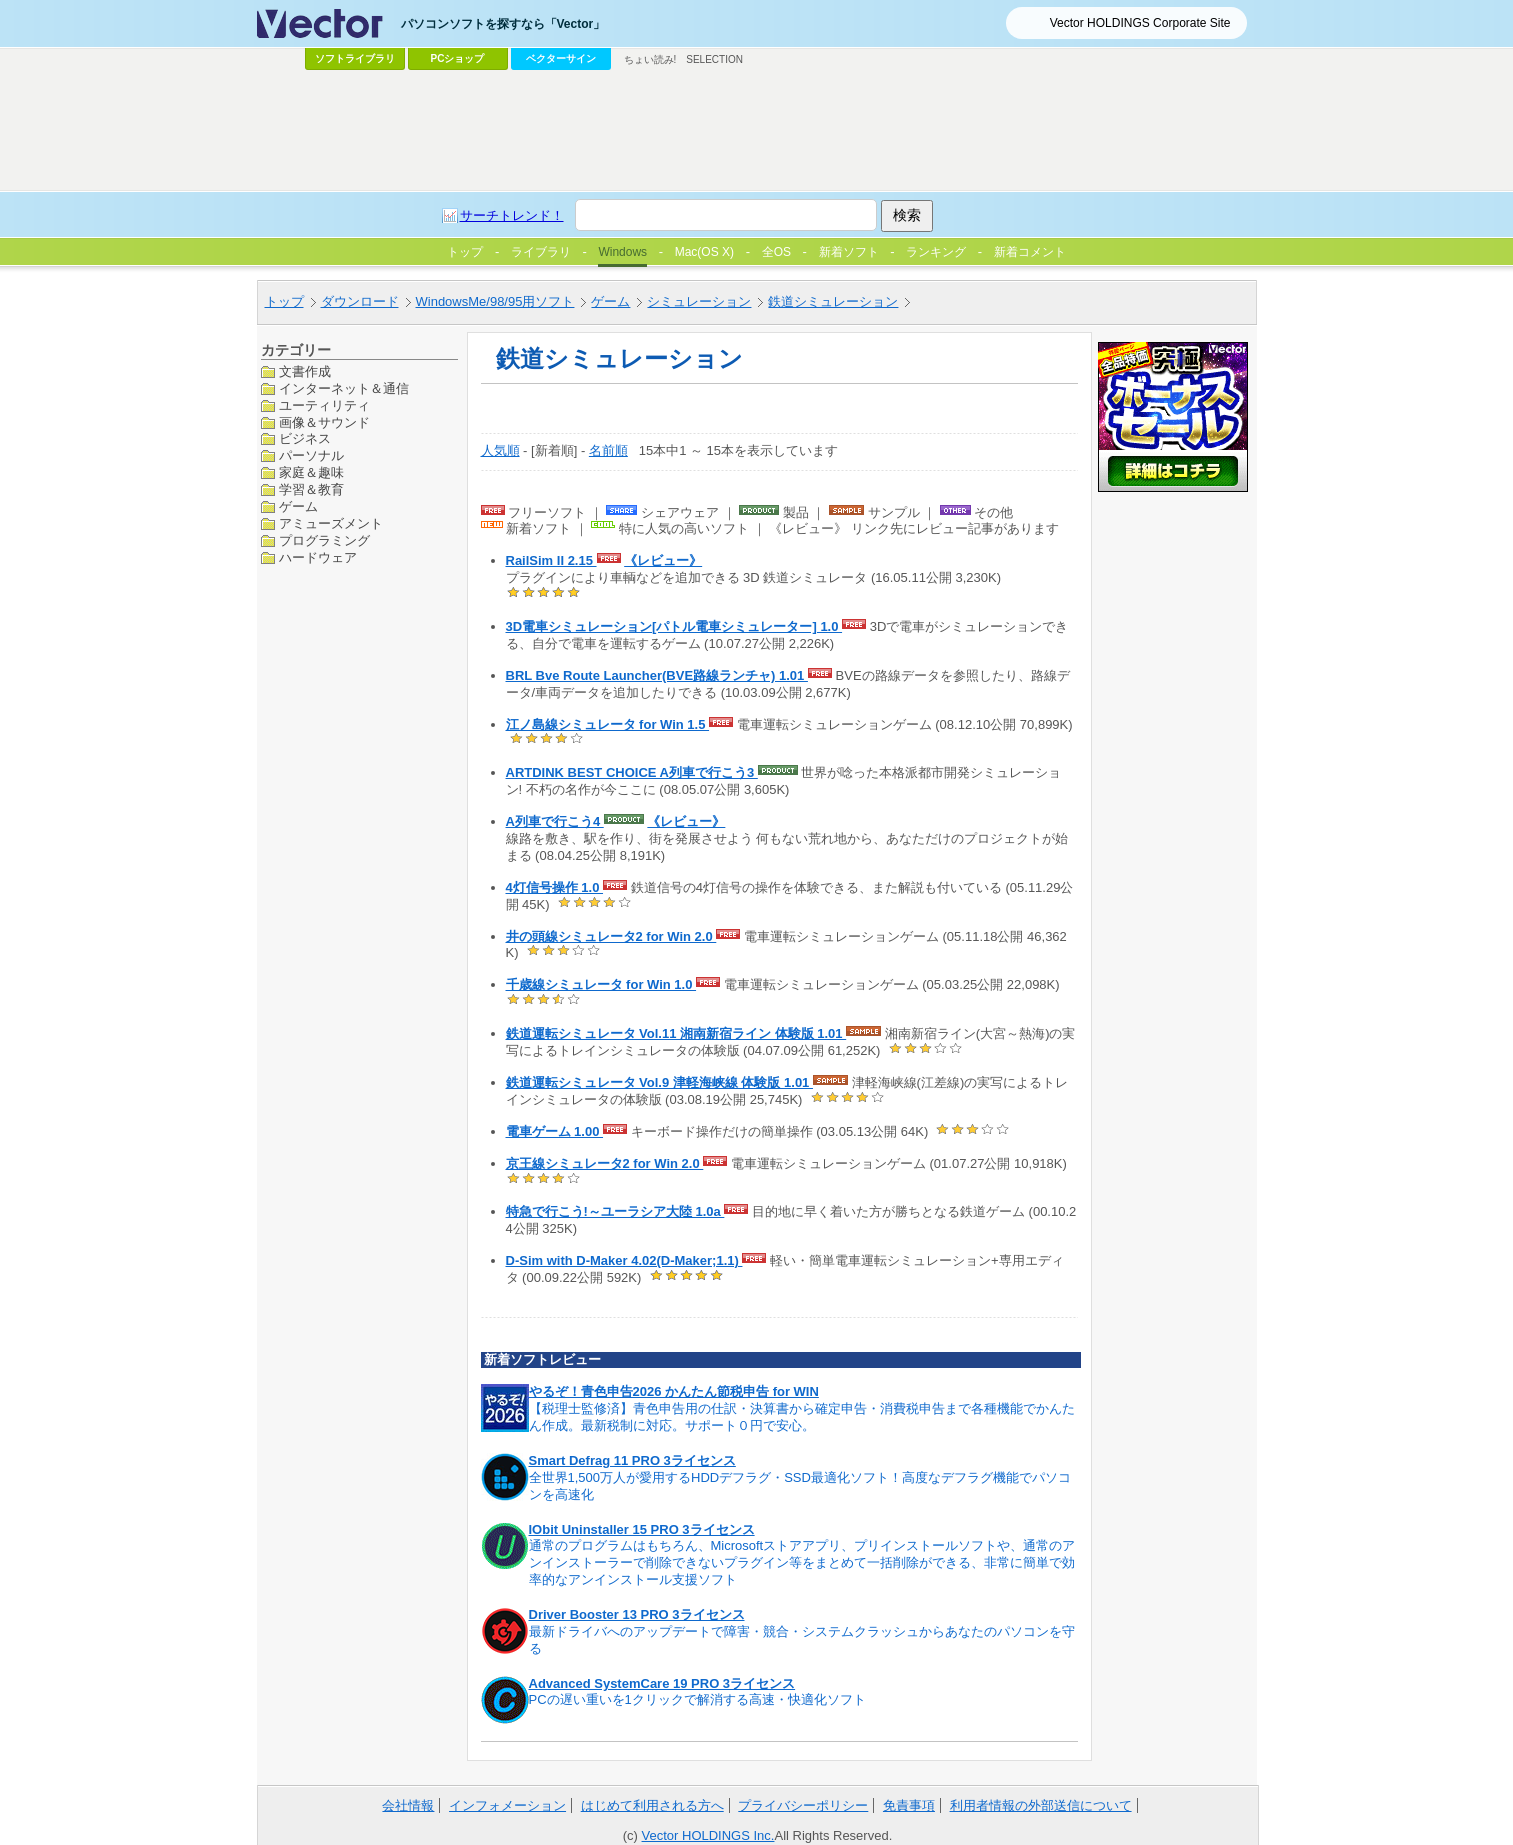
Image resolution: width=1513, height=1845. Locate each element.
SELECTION (714, 59)
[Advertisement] (757, 131)
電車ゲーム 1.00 (555, 1131)
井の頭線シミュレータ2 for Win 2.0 (611, 936)
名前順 (608, 450)
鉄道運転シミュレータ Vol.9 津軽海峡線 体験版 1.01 (659, 1082)
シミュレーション (699, 301)
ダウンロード (360, 301)
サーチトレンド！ (512, 215)
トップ (284, 301)
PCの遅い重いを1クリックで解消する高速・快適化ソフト (697, 1699)
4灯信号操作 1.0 (555, 887)
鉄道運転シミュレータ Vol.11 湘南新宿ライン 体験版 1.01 (676, 1033)
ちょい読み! (650, 59)
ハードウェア (318, 557)
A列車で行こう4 (555, 821)
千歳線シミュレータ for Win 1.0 (601, 984)
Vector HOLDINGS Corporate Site (1140, 23)
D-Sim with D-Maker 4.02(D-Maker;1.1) (624, 1260)
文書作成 (305, 371)
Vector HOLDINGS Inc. (708, 1835)
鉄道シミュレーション (833, 301)
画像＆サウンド (324, 422)
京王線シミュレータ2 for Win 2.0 (605, 1163)
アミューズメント (331, 523)
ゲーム (610, 301)
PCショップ (458, 58)
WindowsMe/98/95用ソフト (495, 301)
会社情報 (408, 1805)
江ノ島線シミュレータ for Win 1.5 (608, 724)
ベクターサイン (561, 58)
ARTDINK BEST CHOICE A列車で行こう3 (632, 772)
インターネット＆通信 (344, 388)
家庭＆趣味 (311, 472)
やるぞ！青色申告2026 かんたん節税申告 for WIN (674, 1391)
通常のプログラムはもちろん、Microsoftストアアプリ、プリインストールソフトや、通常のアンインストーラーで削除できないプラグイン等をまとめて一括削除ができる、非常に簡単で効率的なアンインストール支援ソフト (802, 1562)
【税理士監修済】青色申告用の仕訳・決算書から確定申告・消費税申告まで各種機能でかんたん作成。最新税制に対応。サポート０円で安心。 (802, 1417)
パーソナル (311, 455)
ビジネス (305, 438)
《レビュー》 (663, 560)
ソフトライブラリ (355, 58)
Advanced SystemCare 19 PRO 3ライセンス (662, 1683)
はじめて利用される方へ (652, 1805)
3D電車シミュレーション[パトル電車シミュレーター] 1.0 (674, 626)
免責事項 (909, 1805)
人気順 (500, 450)
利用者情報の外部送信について (1041, 1805)
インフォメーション (507, 1805)
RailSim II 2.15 (551, 560)
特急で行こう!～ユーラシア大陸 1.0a (615, 1211)
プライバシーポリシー (803, 1805)
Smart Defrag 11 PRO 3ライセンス (632, 1460)
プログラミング (324, 540)
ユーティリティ (324, 405)
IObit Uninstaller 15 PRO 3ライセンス (642, 1529)
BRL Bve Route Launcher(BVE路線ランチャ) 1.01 (657, 675)
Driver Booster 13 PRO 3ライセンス (637, 1614)
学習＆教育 (311, 489)
